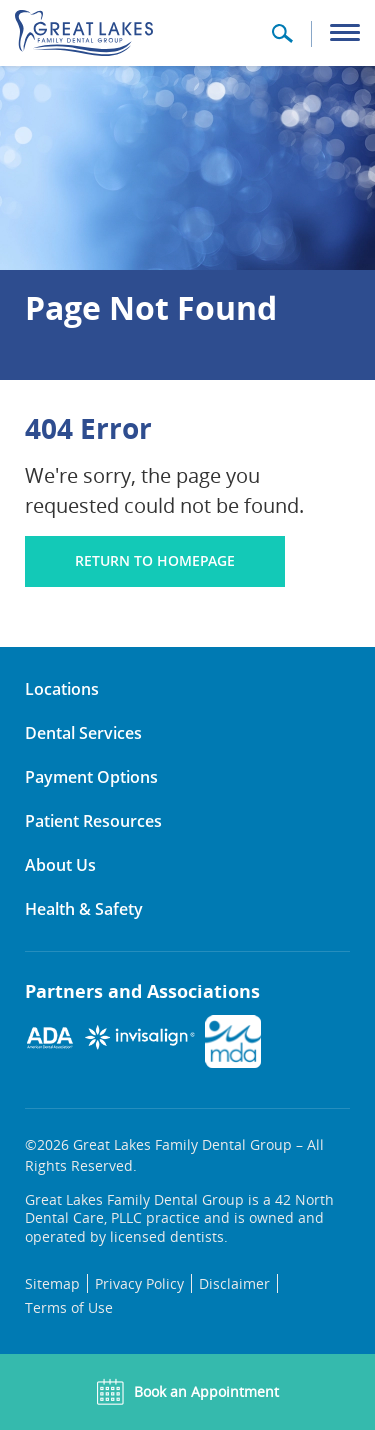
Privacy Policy (139, 1283)
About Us (60, 865)
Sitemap (52, 1283)
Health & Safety (84, 909)
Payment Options (91, 777)
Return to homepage (155, 560)
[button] (282, 40)
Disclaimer (234, 1283)
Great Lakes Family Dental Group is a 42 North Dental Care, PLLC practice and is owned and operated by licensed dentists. (179, 1218)
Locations (62, 689)
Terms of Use (69, 1307)
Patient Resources (93, 821)
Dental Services (83, 733)
